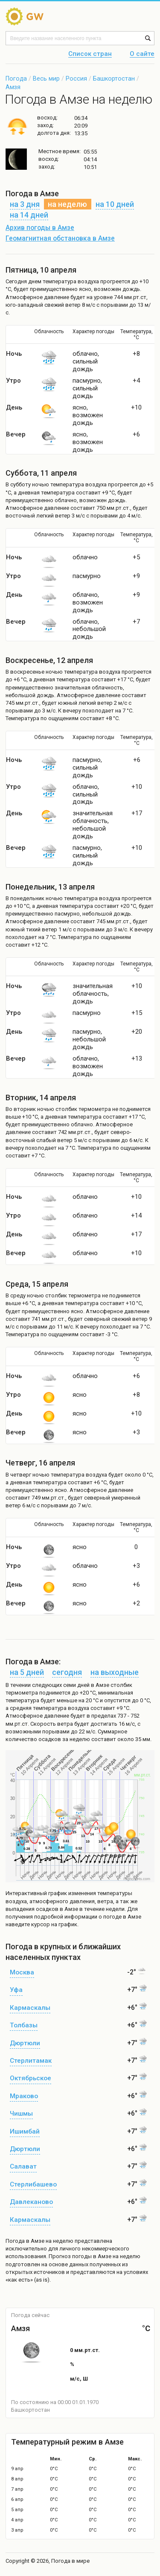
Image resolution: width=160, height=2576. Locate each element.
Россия (76, 78)
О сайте (142, 54)
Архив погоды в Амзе (40, 228)
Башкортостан (114, 78)
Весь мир (46, 78)
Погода (16, 78)
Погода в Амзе (25, 2241)
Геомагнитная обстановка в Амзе (60, 238)
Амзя (13, 87)
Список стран (90, 54)
